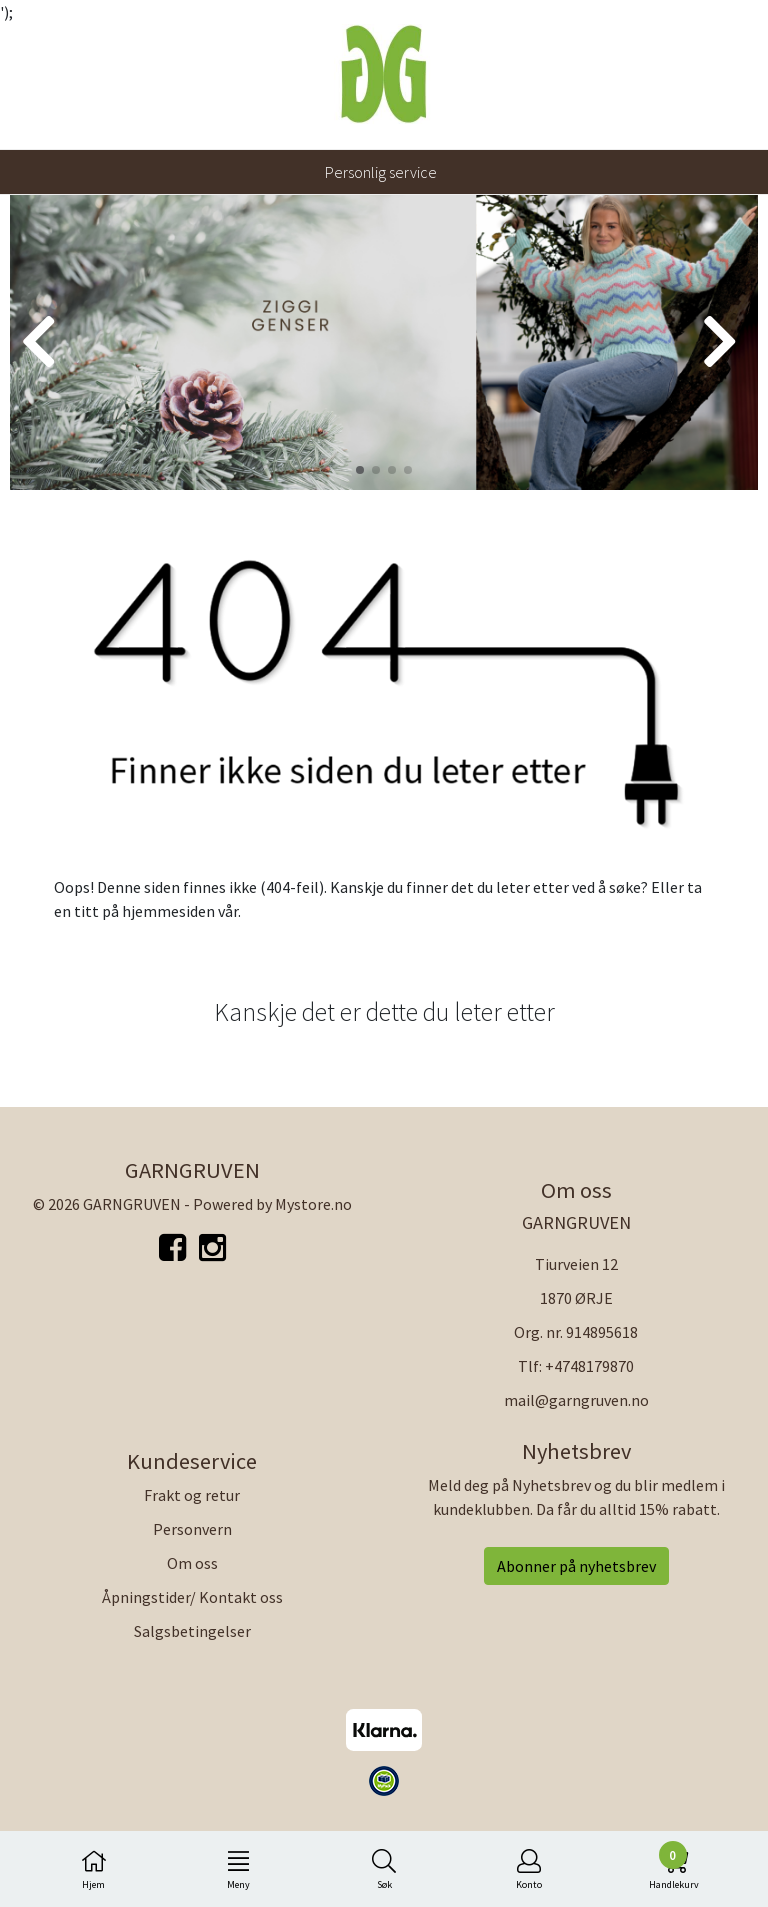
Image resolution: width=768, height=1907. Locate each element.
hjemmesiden (168, 911)
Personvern (192, 1529)
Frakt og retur (192, 1495)
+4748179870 (589, 1366)
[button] (360, 470)
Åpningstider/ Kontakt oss (192, 1597)
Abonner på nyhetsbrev (576, 1566)
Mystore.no (313, 1204)
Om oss (192, 1563)
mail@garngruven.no (576, 1400)
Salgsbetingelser (192, 1631)
